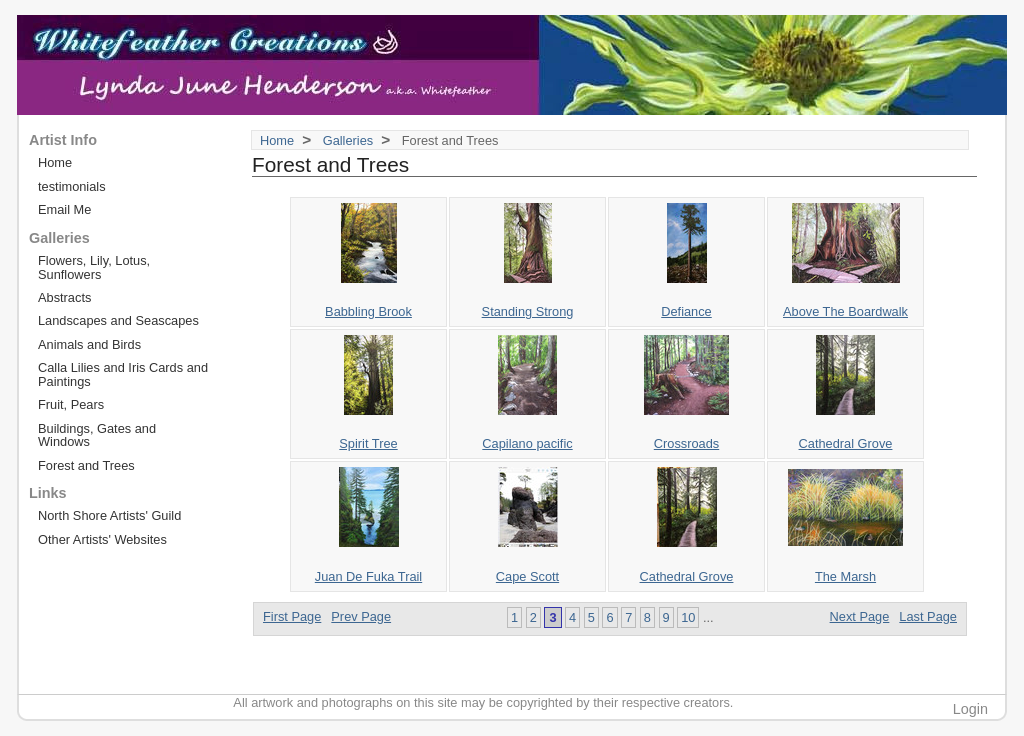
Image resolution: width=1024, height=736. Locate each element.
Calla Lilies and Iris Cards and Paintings (123, 374)
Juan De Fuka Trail (368, 576)
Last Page (928, 616)
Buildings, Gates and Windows (97, 435)
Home (277, 140)
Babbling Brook (368, 311)
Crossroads (686, 443)
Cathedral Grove (846, 443)
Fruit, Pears (71, 404)
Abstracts (64, 297)
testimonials (72, 186)
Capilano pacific (527, 443)
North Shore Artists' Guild (109, 515)
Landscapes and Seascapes (118, 320)
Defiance (686, 311)
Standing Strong (528, 311)
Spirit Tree (368, 443)
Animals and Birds (89, 344)
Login (970, 709)
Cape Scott (527, 576)
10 (688, 617)
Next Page (860, 616)
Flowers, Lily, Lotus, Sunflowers (94, 267)
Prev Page (361, 616)
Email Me (64, 209)
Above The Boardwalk (845, 311)
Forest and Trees (86, 465)
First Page (292, 616)
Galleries (348, 140)
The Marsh (845, 576)
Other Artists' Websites (102, 539)
